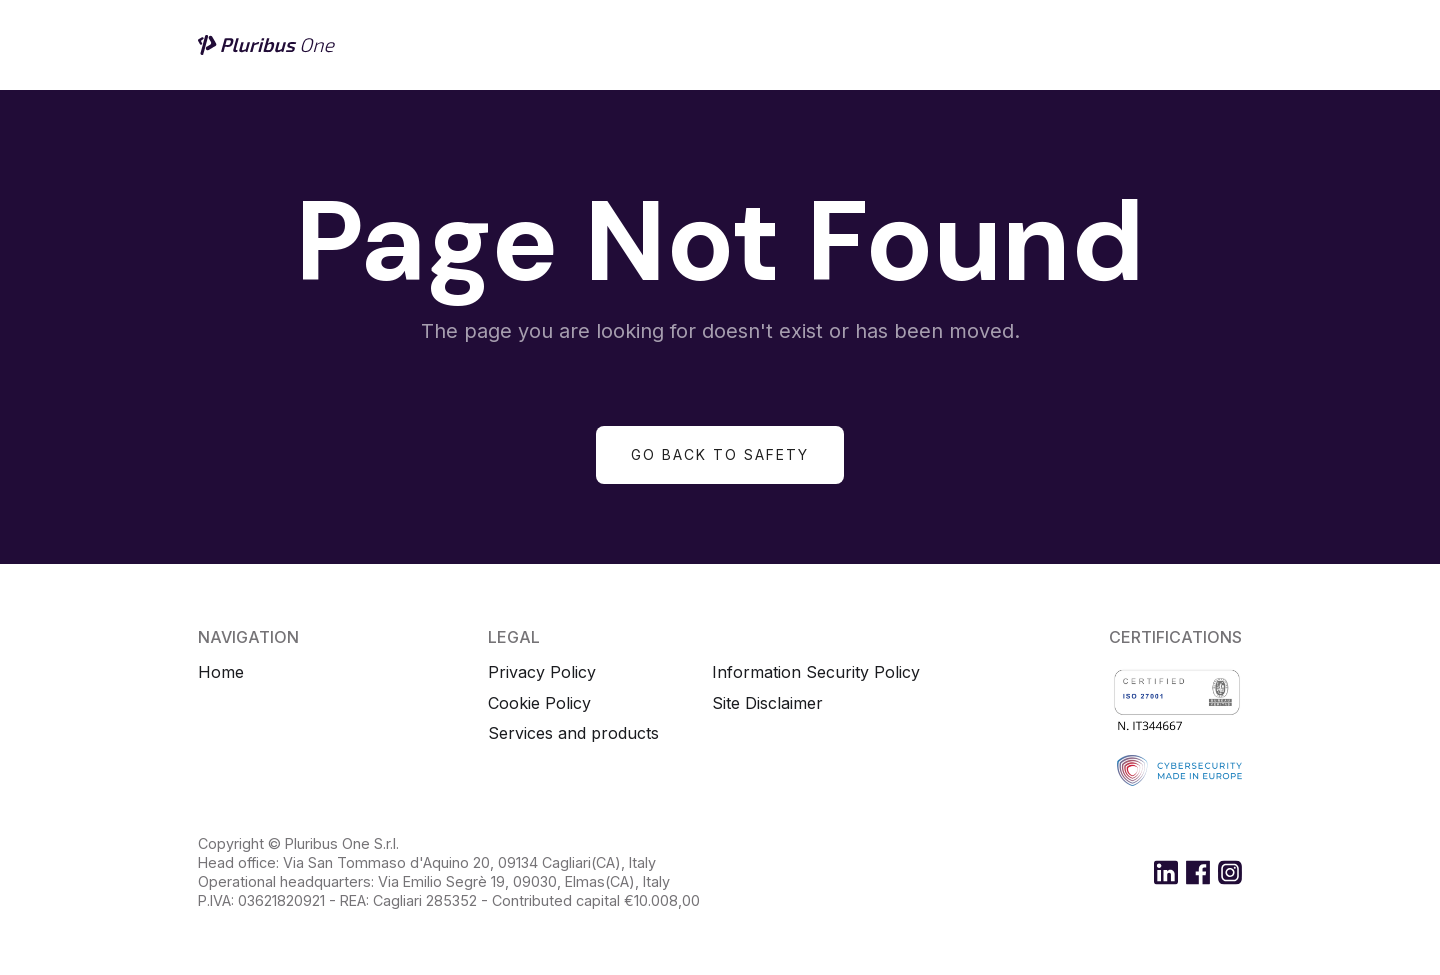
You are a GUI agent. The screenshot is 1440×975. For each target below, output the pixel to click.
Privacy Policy (542, 672)
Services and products (573, 733)
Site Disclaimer (767, 703)
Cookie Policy (539, 703)
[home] (268, 45)
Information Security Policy (816, 672)
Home (221, 672)
